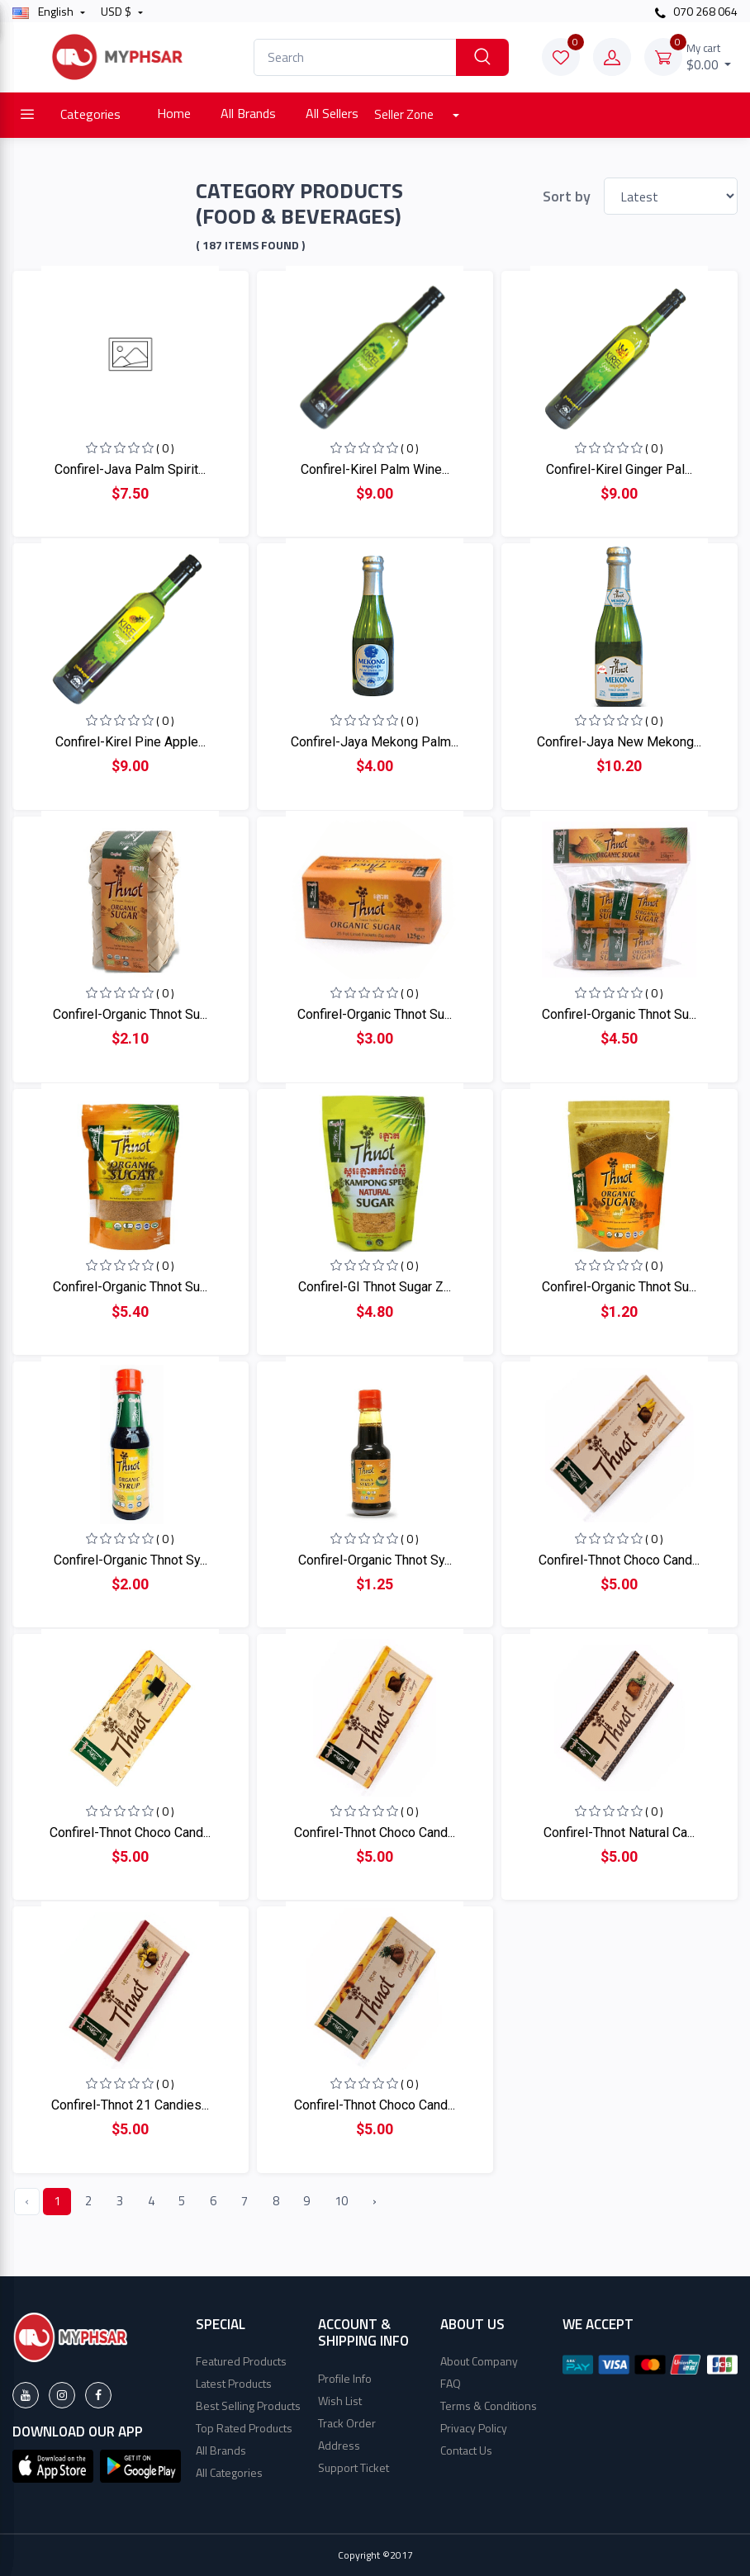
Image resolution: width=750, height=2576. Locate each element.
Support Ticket (353, 2467)
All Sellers (332, 113)
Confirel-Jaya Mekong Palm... (374, 742)
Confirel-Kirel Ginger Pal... (619, 469)
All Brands (248, 113)
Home (174, 113)
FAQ (450, 2383)
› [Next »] (375, 2200)
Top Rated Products (244, 2427)
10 (341, 2200)
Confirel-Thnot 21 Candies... (130, 2105)
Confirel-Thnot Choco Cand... (619, 1560)
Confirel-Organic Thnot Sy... (130, 1560)
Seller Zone (405, 114)
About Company (479, 2361)
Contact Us (466, 2450)
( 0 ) (165, 448)
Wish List (340, 2400)
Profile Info (345, 2378)
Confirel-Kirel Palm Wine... (375, 469)
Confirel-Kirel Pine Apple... (130, 742)
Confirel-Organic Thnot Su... (130, 1014)
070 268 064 (696, 11)
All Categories (229, 2472)
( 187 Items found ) (250, 245)
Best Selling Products (248, 2405)
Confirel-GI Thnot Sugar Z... (374, 1287)
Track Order (347, 2423)
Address (339, 2445)
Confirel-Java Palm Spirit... (130, 469)
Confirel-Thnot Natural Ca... (619, 1832)
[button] (52, 2464)
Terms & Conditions (488, 2405)
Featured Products (241, 2361)
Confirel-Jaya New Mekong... (619, 742)
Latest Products (234, 2383)
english (44, 11)
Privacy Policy (473, 2427)
